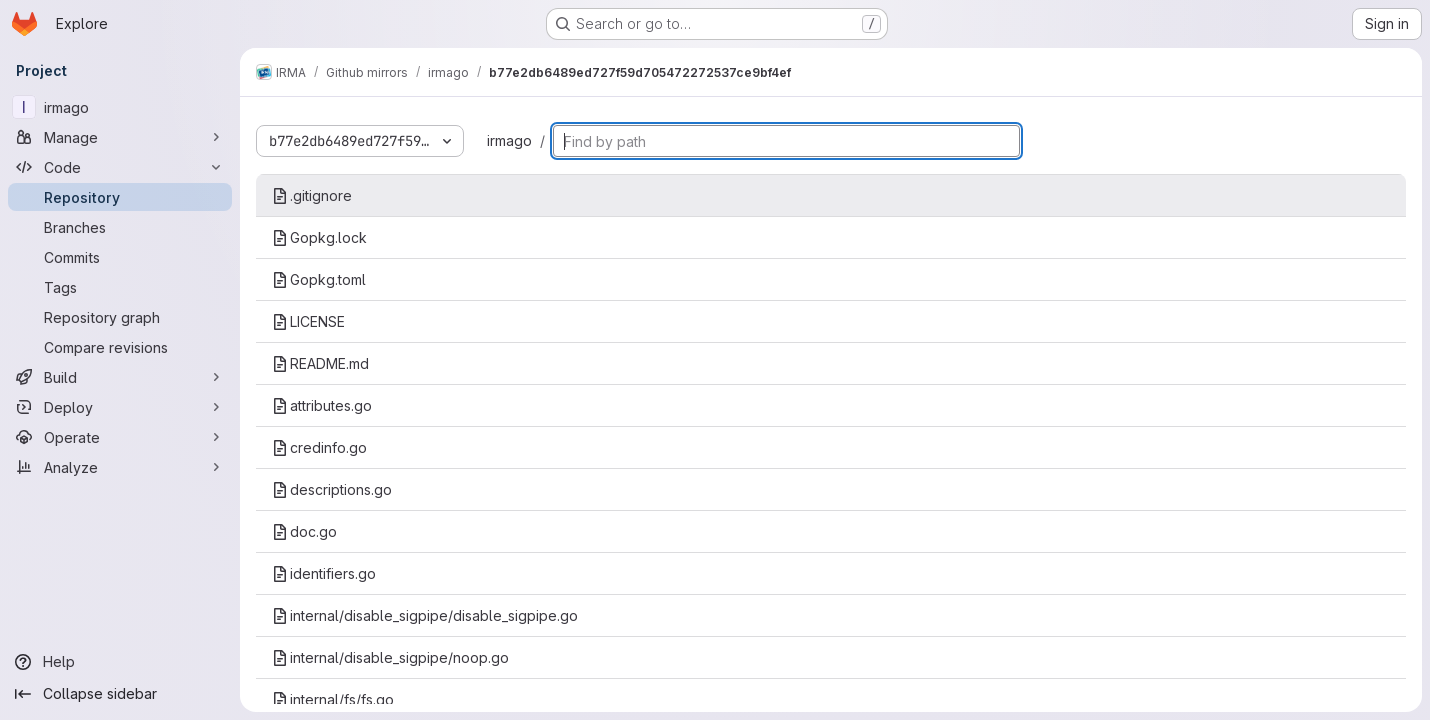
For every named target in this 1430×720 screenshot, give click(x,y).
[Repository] (120, 197)
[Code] (120, 167)
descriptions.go (332, 489)
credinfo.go (319, 447)
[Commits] (120, 257)
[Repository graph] (120, 317)
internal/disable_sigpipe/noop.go (390, 657)
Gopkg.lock (319, 237)
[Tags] (120, 287)
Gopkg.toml (319, 279)
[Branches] (120, 227)
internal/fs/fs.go (333, 699)
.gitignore (312, 195)
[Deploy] (120, 407)
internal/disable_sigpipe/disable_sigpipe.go (425, 615)
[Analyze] (120, 467)
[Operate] (120, 437)
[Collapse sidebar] (120, 694)
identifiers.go (324, 573)
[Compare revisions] (120, 347)
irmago (509, 140)
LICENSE (308, 321)
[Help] (120, 662)
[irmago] (120, 107)
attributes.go (322, 405)
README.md (320, 363)
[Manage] (120, 137)
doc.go (304, 531)
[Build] (120, 377)
